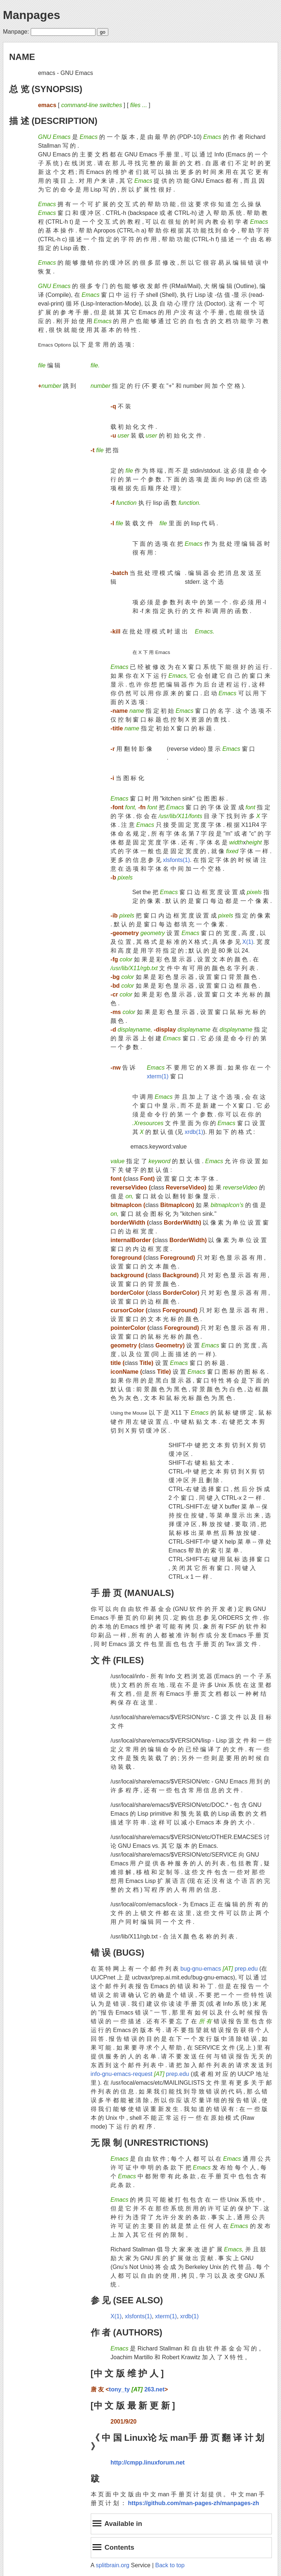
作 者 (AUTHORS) (126, 2332)
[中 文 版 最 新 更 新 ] (133, 2405)
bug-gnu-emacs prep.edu (219, 1969)
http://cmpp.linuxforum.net (147, 2462)
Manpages (31, 15)
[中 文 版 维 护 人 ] (127, 2373)
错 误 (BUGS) (118, 1952)
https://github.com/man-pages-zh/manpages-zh (193, 2503)
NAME (22, 57)
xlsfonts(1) (176, 860)
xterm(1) (158, 1076)
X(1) (247, 942)
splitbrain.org (113, 2565)
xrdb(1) (194, 1132)
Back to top (169, 2565)
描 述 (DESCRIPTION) (53, 121)
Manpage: (16, 32)
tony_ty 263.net (137, 2389)
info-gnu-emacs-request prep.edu (140, 2074)
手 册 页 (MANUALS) (132, 1593)
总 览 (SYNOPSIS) (45, 89)
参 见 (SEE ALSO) (127, 2300)
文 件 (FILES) (117, 1660)
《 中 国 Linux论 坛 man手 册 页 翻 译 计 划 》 (178, 2442)
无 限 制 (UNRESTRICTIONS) (149, 2143)
